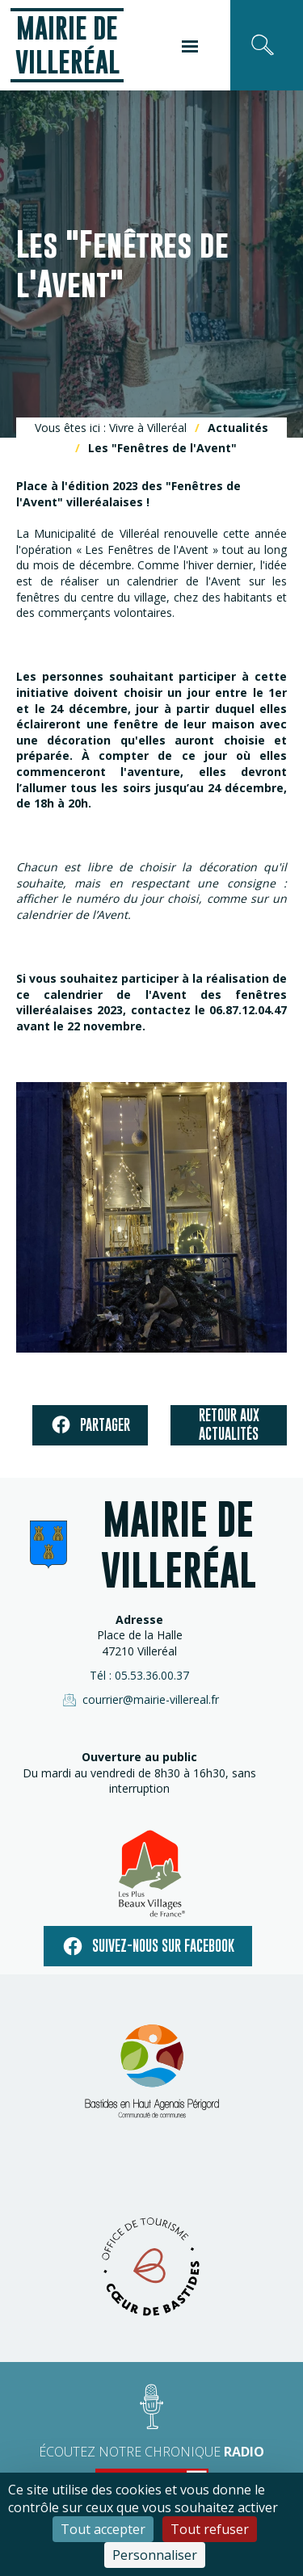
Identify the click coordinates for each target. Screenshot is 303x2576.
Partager (90, 1425)
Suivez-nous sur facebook (147, 1946)
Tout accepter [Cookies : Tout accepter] (103, 2529)
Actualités (238, 427)
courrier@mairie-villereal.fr (140, 1700)
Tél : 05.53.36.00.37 (139, 1675)
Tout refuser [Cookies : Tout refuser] (209, 2529)
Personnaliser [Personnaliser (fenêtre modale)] (154, 2555)
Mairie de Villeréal (67, 45)
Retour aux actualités (229, 1424)
